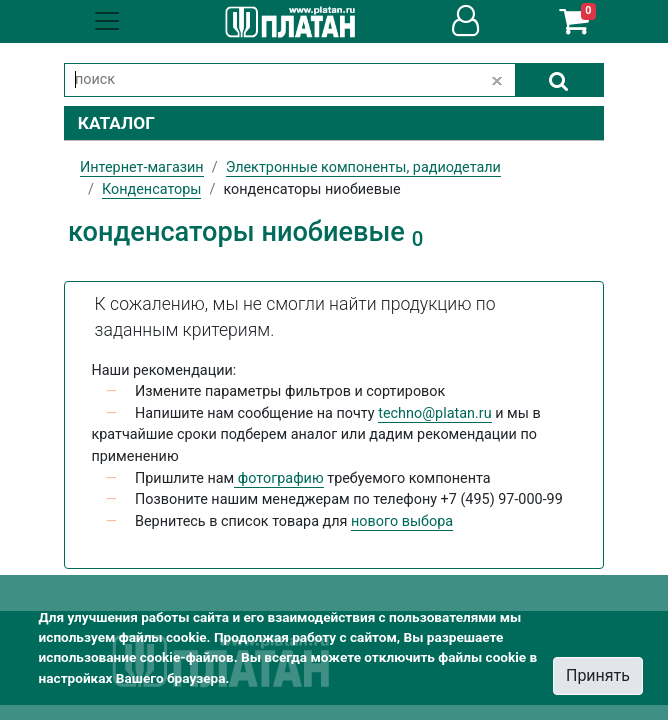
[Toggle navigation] (107, 21)
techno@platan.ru (434, 413)
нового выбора (402, 521)
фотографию (278, 478)
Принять (598, 675)
